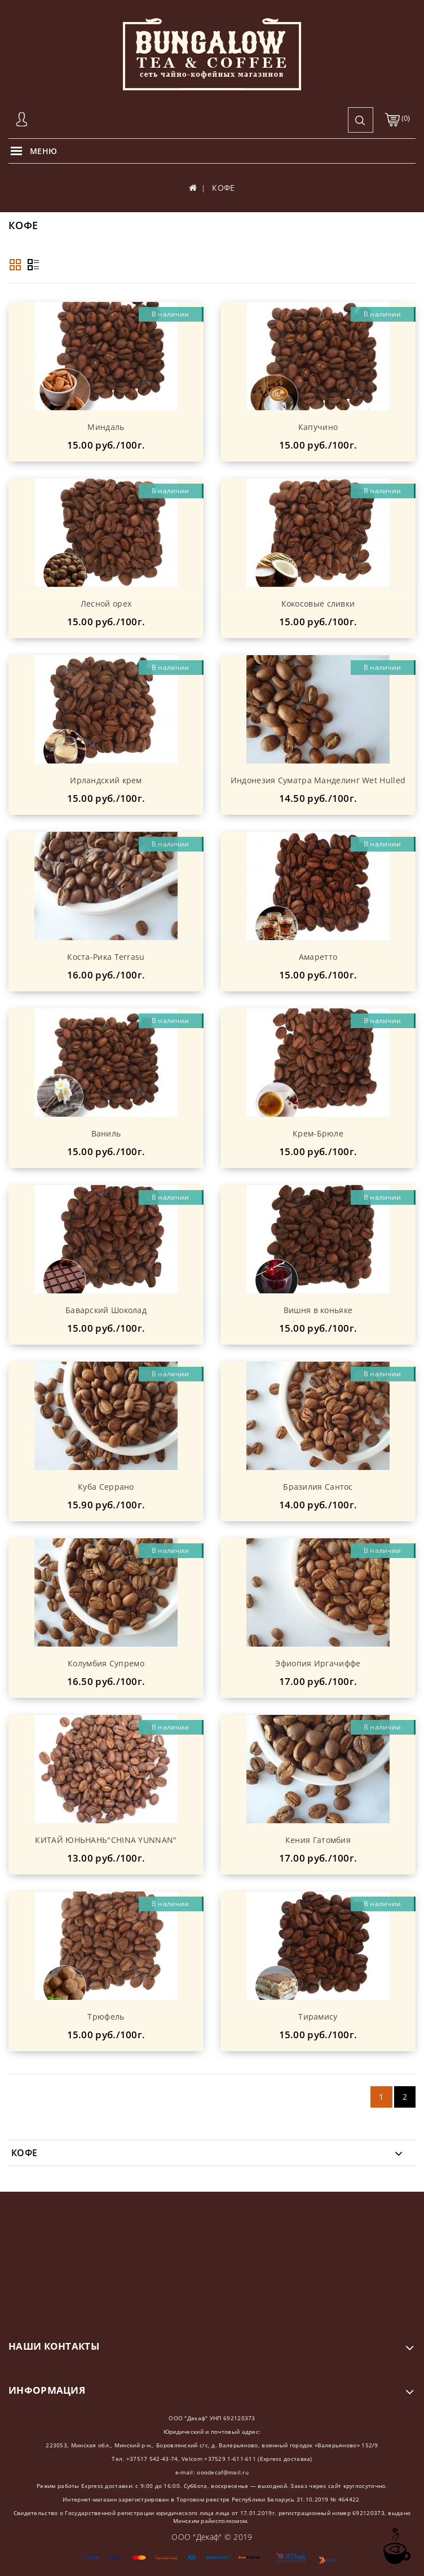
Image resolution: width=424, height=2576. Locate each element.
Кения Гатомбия (318, 1840)
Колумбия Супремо (106, 1663)
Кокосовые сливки (318, 603)
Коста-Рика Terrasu (105, 956)
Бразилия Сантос (318, 1486)
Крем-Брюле (318, 1133)
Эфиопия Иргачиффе (317, 1663)
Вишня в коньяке (318, 1310)
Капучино (318, 427)
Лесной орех (106, 603)
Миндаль (105, 427)
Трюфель (105, 2016)
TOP (396, 2546)
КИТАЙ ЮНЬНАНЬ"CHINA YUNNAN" (105, 1840)
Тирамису (317, 2016)
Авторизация (22, 120)
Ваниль (106, 1133)
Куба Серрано (106, 1486)
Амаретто (318, 956)
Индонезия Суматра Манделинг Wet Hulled (318, 780)
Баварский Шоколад (106, 1310)
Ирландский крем (106, 780)
